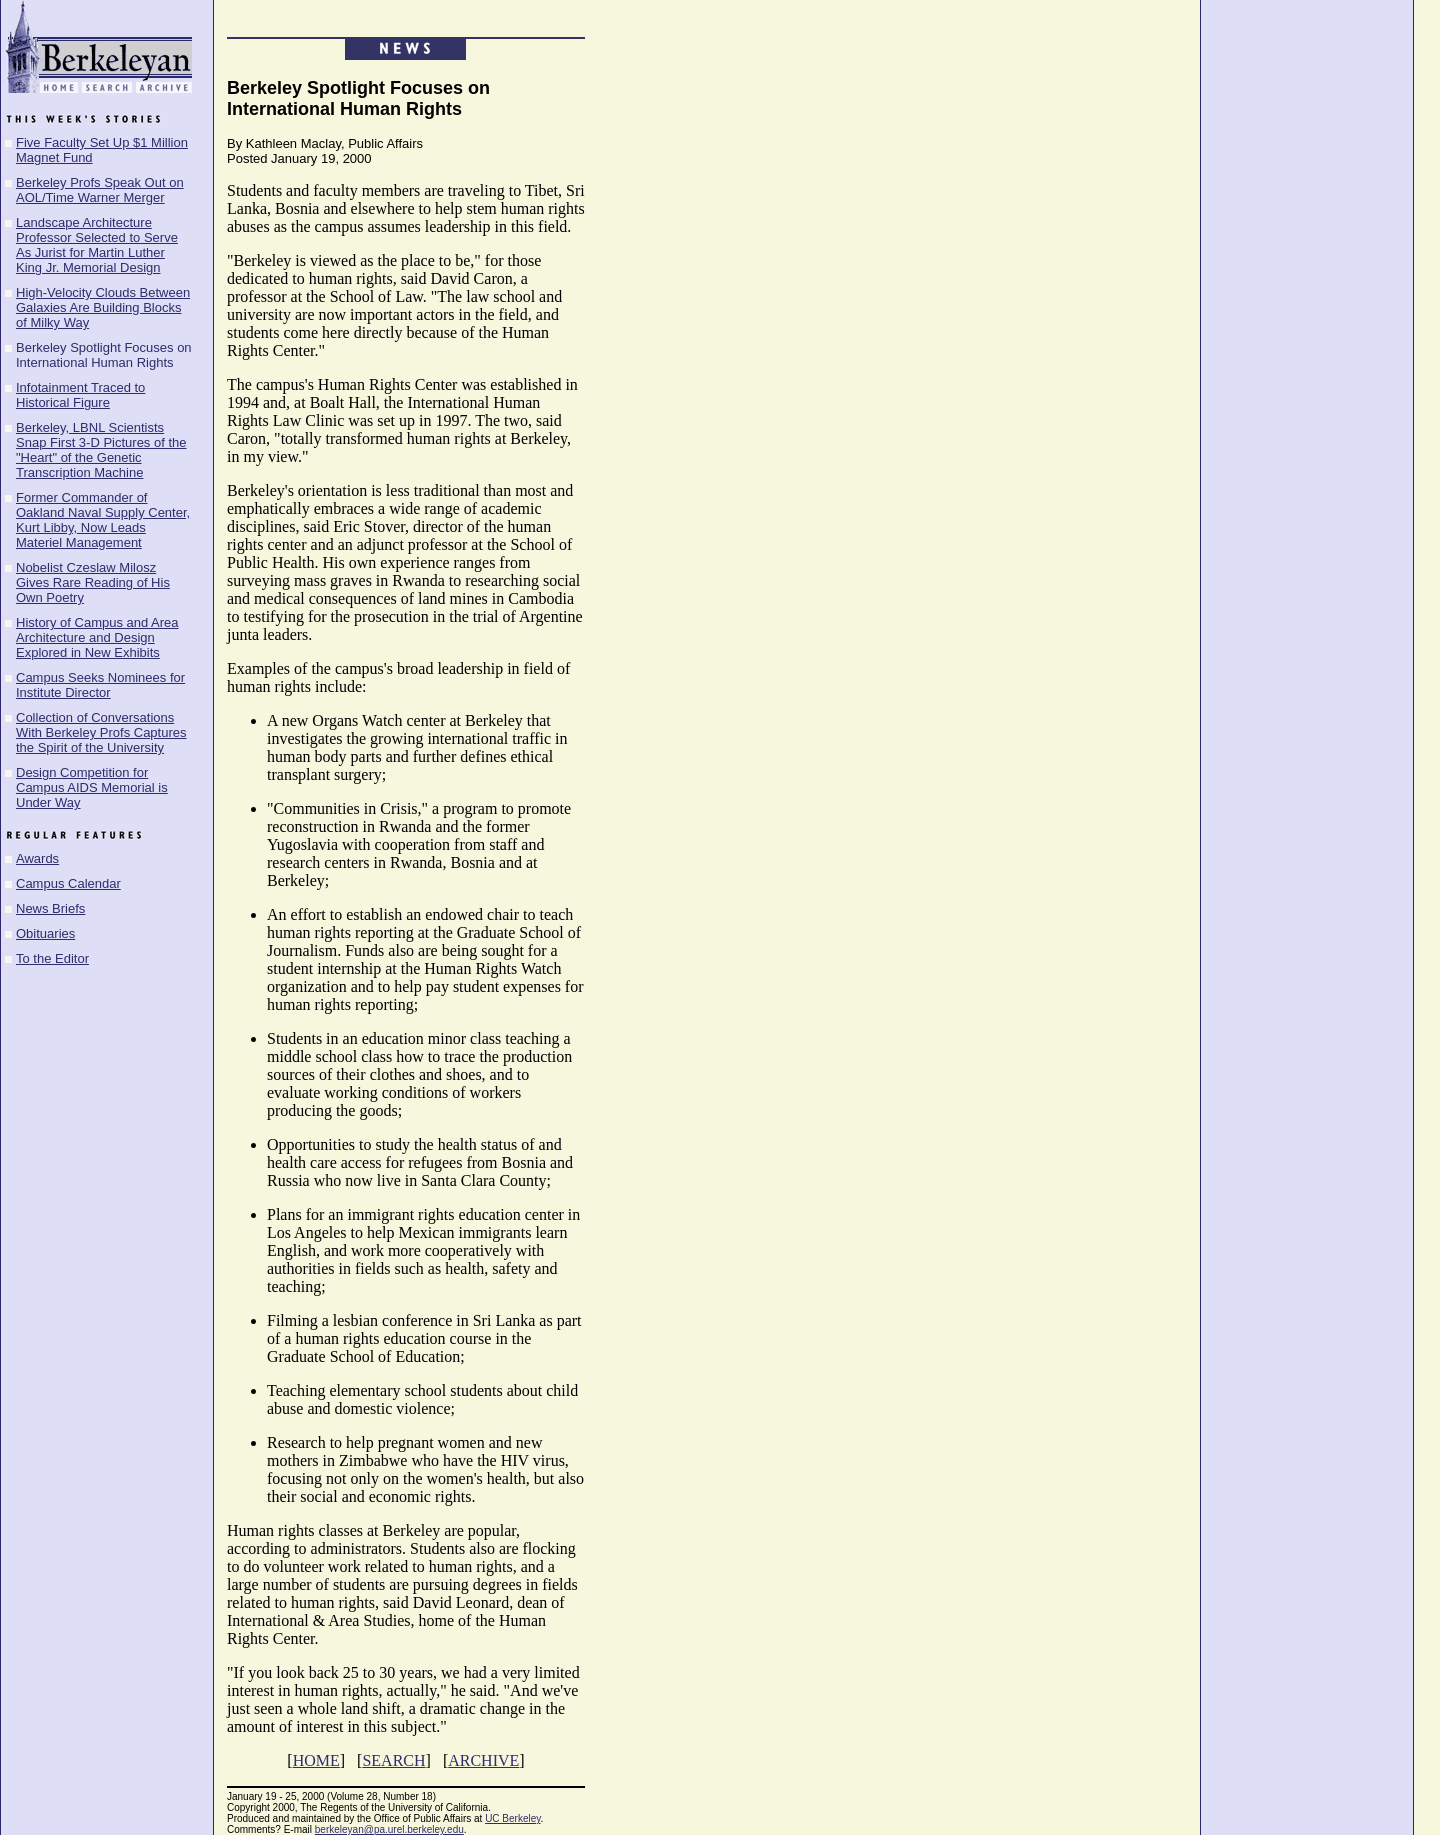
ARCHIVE (483, 1760)
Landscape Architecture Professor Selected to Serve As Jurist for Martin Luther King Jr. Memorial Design (97, 245)
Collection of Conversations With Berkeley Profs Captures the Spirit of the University (101, 732)
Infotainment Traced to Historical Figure (80, 395)
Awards (37, 858)
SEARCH (393, 1760)
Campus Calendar (68, 883)
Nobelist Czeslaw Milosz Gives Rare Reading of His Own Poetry (93, 582)
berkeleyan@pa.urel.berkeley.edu (389, 1829)
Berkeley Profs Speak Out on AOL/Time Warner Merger (100, 190)
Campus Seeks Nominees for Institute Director (100, 685)
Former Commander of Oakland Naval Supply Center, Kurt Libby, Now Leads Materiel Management (103, 520)
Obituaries (45, 933)
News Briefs (50, 908)
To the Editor (52, 958)
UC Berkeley (512, 1818)
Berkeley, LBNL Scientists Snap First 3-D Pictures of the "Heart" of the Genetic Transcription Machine (101, 450)
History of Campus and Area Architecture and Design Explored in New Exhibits (97, 637)
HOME (316, 1760)
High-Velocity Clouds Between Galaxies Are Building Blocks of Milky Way (103, 307)
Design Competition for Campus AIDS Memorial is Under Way (92, 787)
